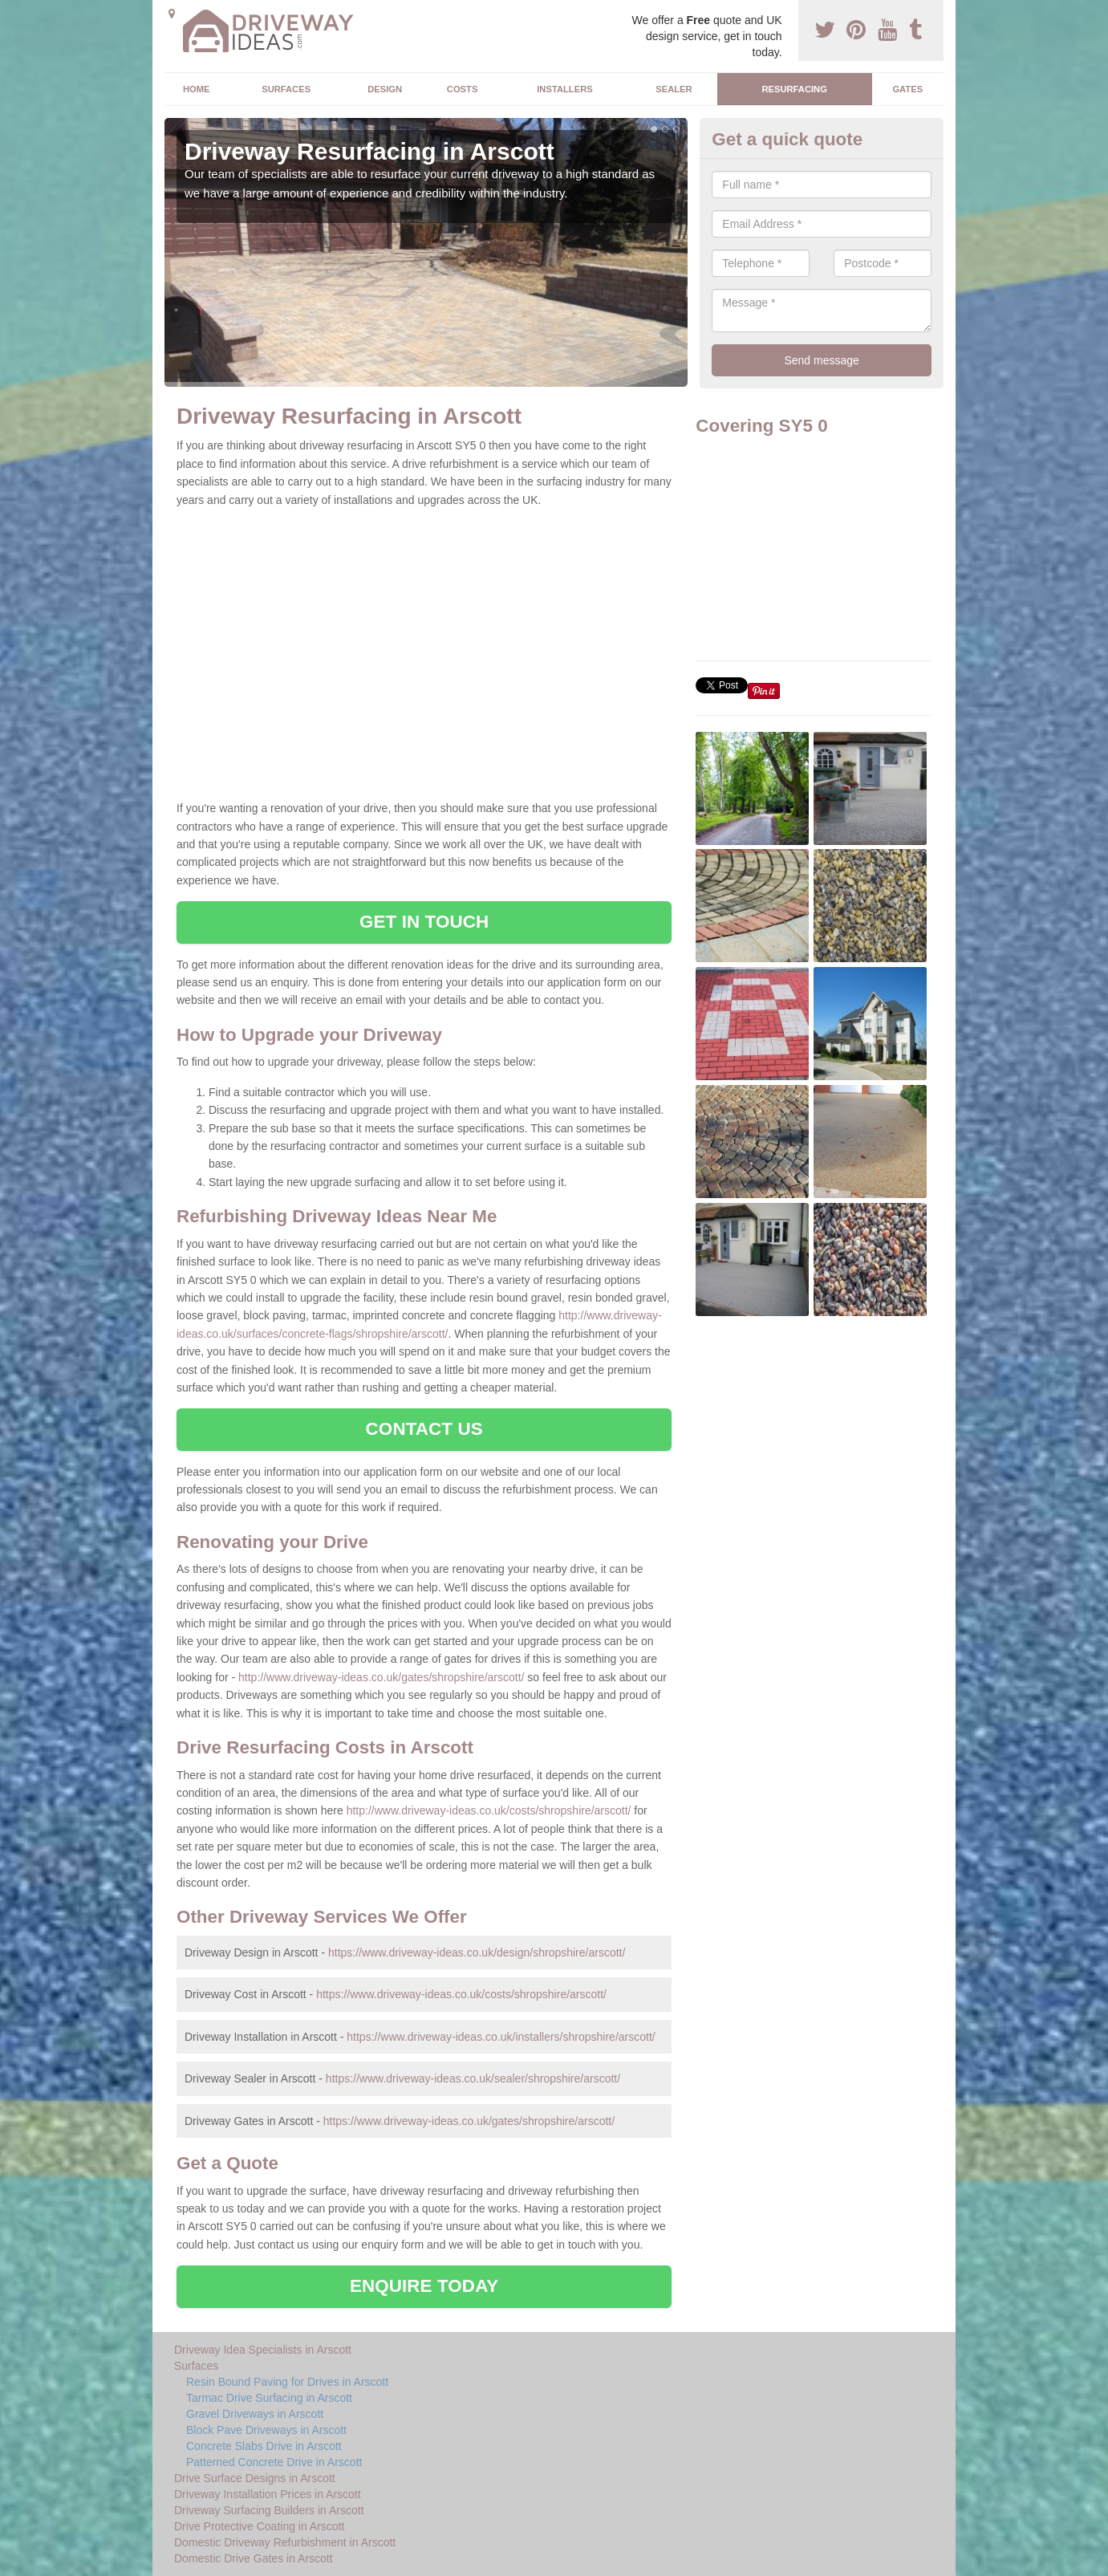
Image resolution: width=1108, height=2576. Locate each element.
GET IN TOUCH (424, 922)
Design (384, 89)
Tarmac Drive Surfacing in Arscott (269, 2397)
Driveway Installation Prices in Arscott (267, 2494)
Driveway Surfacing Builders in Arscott (269, 2510)
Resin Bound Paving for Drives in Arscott (287, 2381)
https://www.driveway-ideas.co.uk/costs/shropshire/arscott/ (461, 1994)
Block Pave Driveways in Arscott (266, 2430)
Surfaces (286, 89)
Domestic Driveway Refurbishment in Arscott (285, 2542)
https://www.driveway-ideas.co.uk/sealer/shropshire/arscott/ (473, 2078)
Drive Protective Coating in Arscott (259, 2526)
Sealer (673, 89)
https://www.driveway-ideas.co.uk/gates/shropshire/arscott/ (469, 2121)
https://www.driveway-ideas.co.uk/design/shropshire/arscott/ (476, 1952)
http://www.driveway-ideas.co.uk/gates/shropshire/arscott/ (381, 1677)
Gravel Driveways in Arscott (254, 2413)
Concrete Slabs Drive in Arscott (264, 2446)
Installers (564, 89)
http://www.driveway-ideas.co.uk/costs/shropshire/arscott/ (489, 1810)
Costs (462, 89)
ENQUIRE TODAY (424, 2286)
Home (196, 89)
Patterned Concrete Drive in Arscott (274, 2462)
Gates (907, 89)
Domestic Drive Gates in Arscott (253, 2558)
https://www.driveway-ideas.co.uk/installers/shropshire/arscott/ (501, 2036)
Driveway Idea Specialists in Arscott (262, 2349)
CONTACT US (424, 1429)
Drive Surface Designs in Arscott (254, 2478)
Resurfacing (793, 89)
